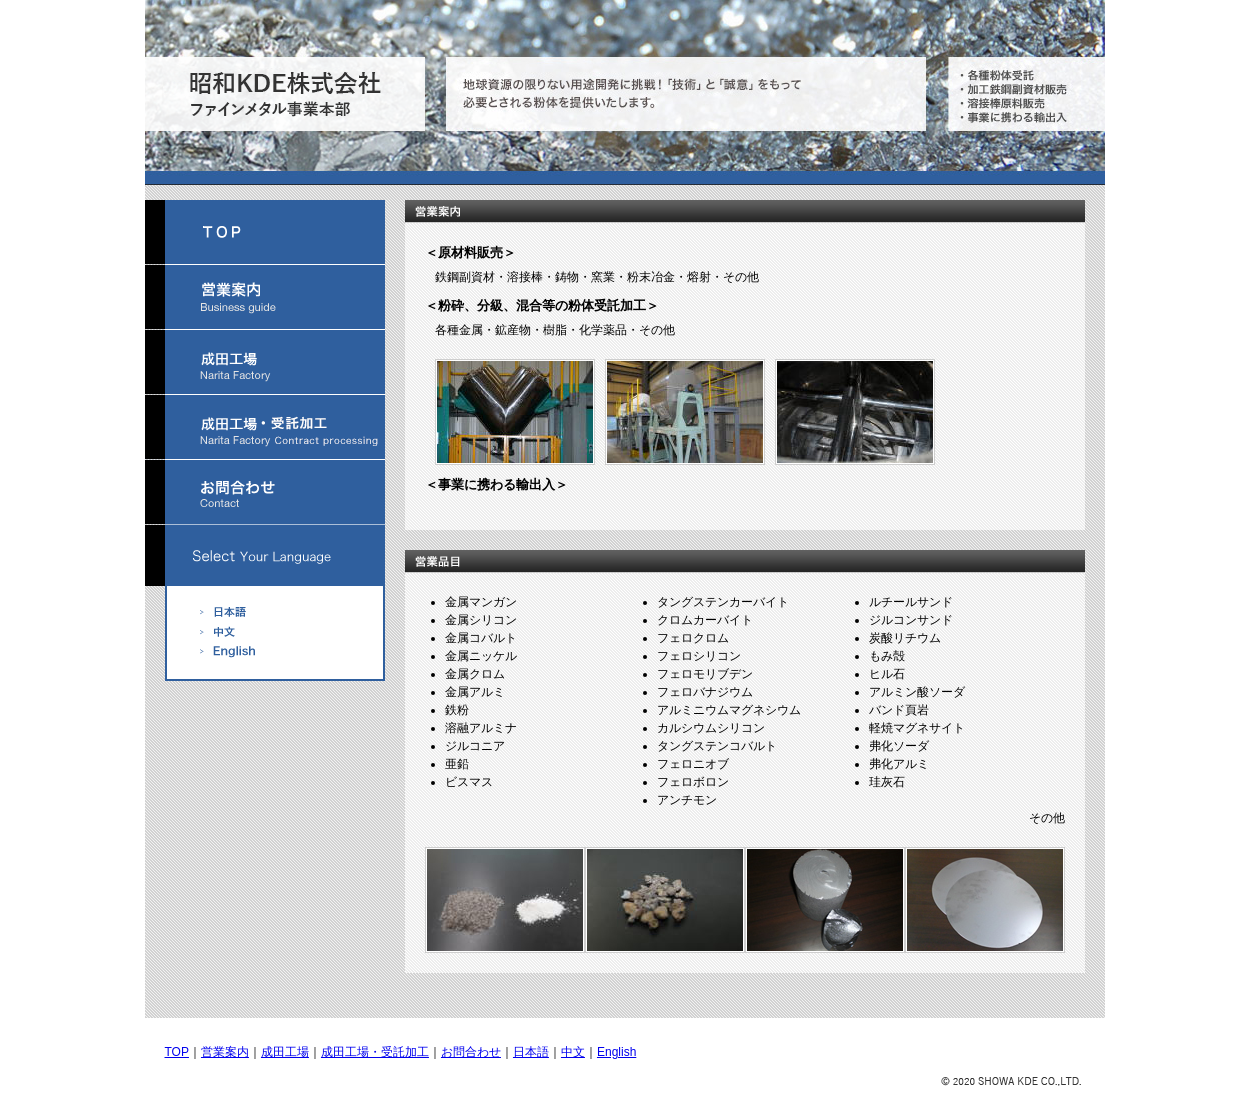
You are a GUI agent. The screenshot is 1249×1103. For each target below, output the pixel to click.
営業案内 (225, 1052)
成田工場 (285, 1052)
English (616, 1052)
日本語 (531, 1052)
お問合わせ (471, 1052)
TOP (177, 1052)
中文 (573, 1052)
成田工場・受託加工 (375, 1052)
